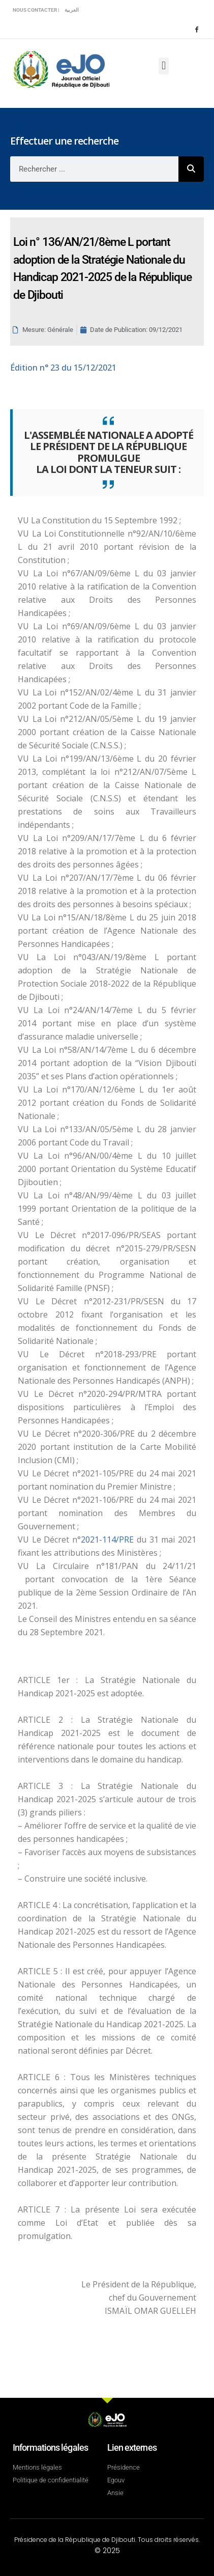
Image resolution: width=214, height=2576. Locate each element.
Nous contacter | (36, 10)
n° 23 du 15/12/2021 (63, 367)
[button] (163, 66)
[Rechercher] (191, 169)
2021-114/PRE (109, 1539)
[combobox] (94, 169)
